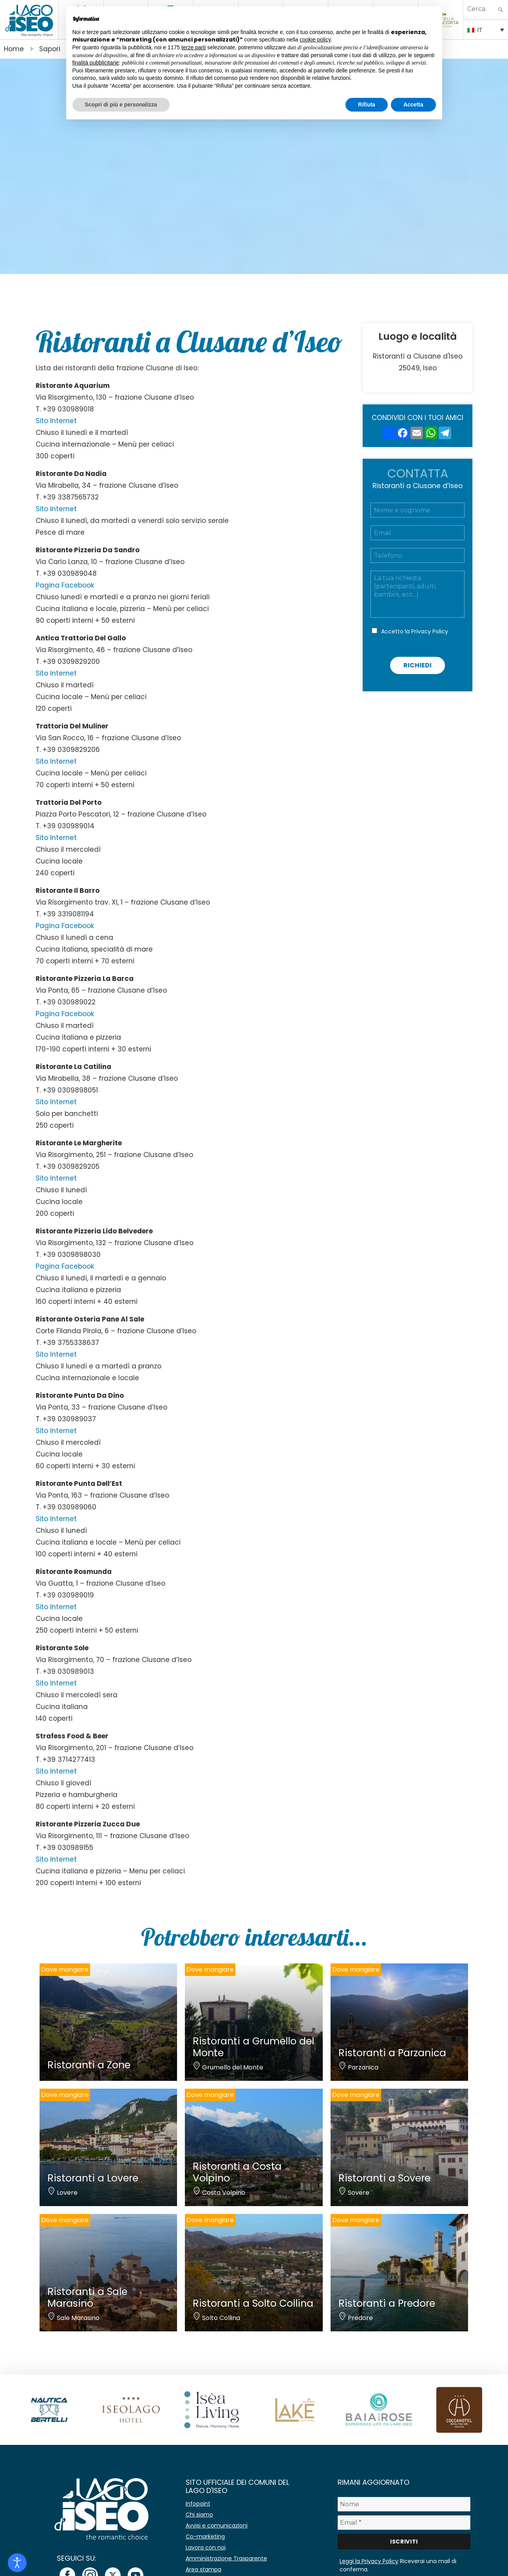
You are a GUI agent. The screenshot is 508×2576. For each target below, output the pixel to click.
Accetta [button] (413, 104)
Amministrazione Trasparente (226, 2558)
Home (14, 49)
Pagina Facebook (65, 585)
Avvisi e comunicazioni (217, 2525)
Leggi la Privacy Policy (369, 2561)
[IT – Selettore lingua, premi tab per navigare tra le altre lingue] (485, 29)
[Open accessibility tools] (17, 2562)
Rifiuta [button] (366, 104)
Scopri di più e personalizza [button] (121, 104)
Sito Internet (56, 420)
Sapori (49, 49)
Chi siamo (199, 2514)
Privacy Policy (429, 631)
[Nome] (404, 2504)
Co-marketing (205, 2536)
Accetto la (414, 631)
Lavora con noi (206, 2547)
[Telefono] (418, 555)
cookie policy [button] (315, 39)
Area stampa (203, 2569)
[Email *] (404, 2522)
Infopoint (198, 2503)
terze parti (193, 47)
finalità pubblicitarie (95, 62)
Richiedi (417, 665)
